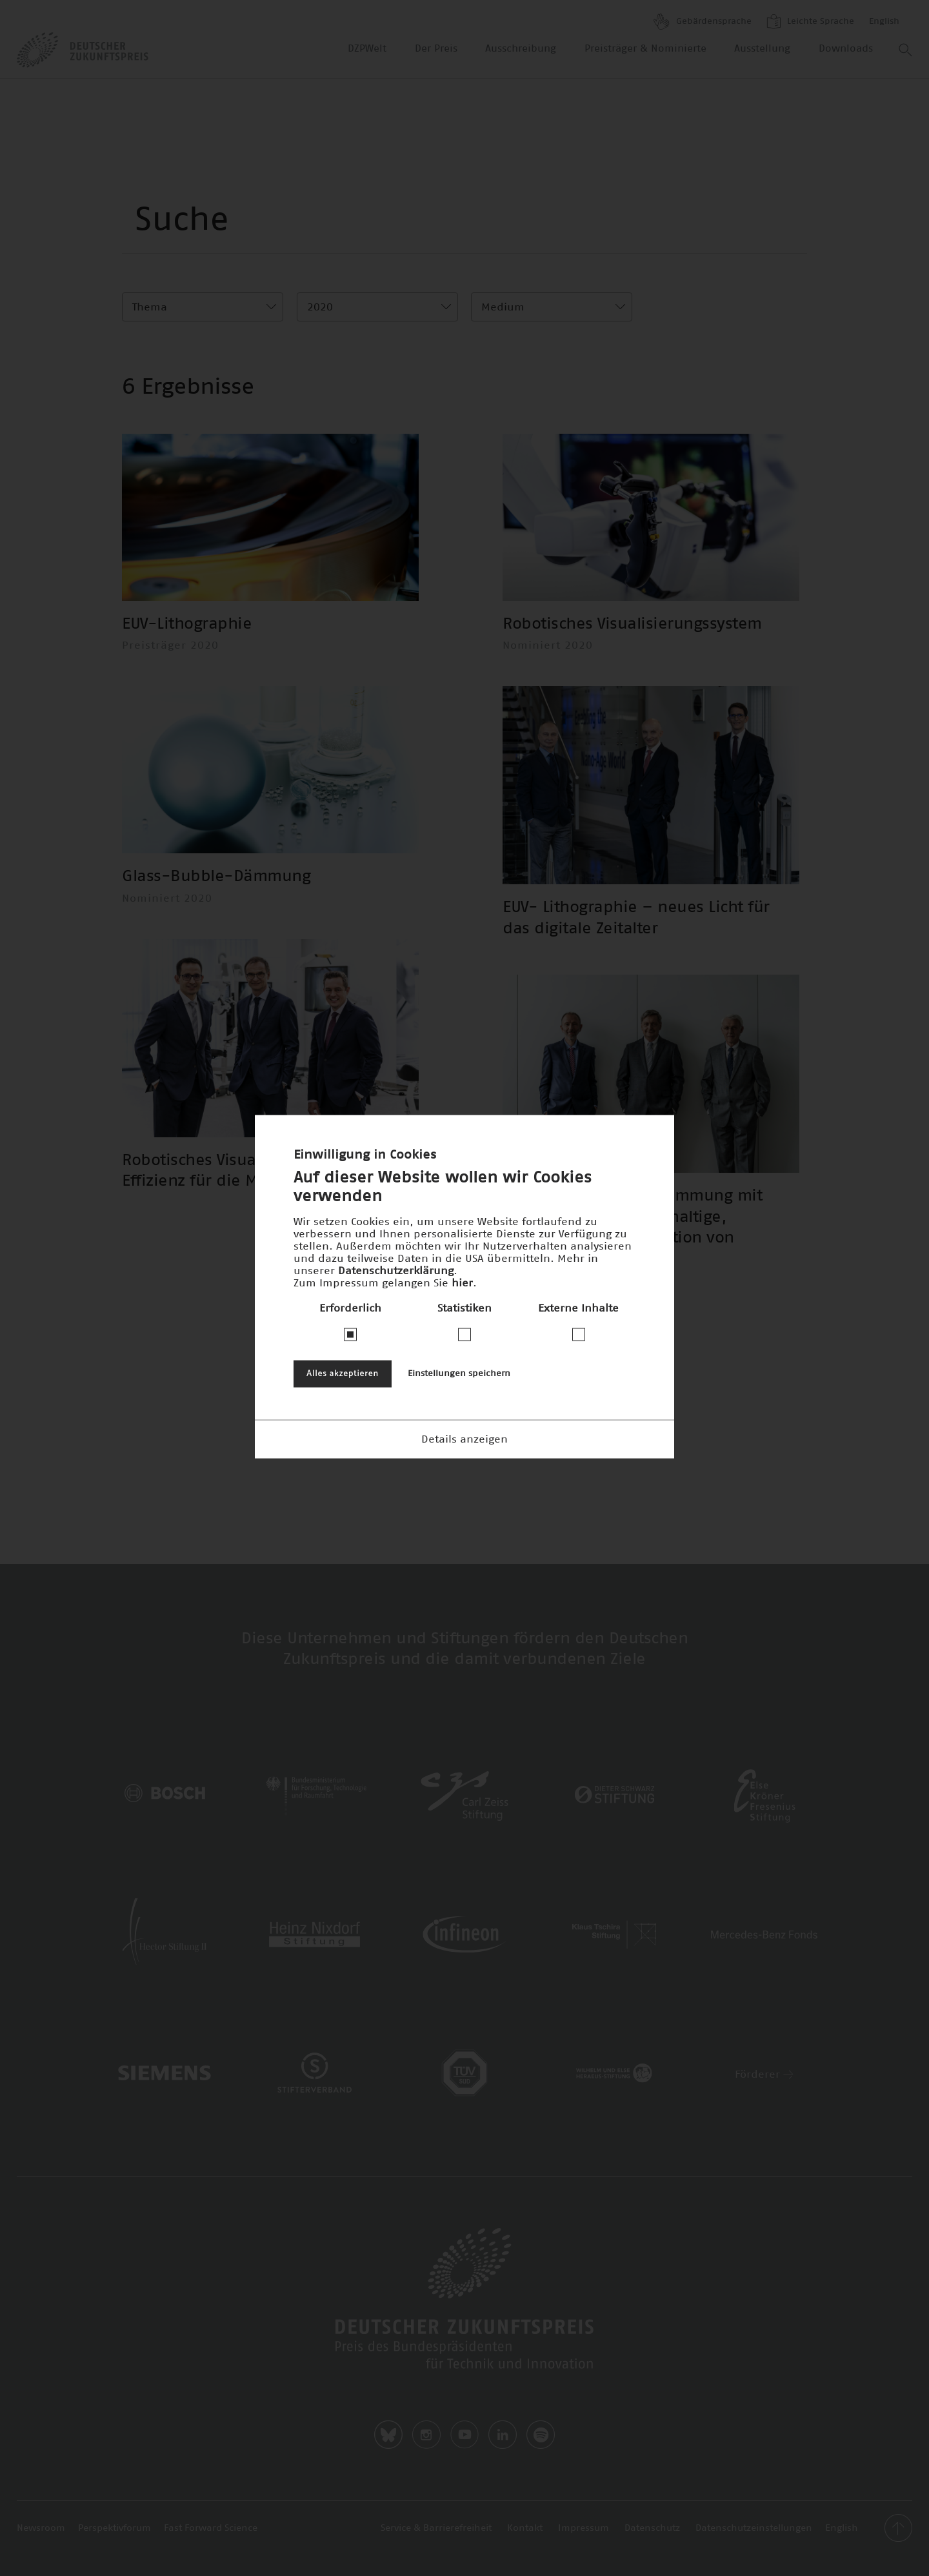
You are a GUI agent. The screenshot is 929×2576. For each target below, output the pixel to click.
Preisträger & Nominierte (645, 49)
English (884, 21)
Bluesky (388, 2434)
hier (462, 1282)
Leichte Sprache (810, 21)
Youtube (464, 2434)
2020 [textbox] (320, 307)
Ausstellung (762, 49)
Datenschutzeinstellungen (753, 2528)
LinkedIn (502, 2434)
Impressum (583, 2528)
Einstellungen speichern (459, 1373)
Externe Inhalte (578, 1308)
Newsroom (41, 2528)
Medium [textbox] (502, 307)
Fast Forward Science (210, 2528)
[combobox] (202, 306)
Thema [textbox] (149, 307)
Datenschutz (652, 2528)
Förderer (764, 2074)
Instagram (426, 2434)
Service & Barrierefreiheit (436, 2528)
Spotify (540, 2434)
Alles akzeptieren (342, 1373)
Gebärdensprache (703, 22)
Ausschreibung (520, 49)
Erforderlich (350, 1308)
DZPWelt (367, 49)
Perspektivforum (114, 2528)
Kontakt (525, 2528)
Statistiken (464, 1308)
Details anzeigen (464, 1439)
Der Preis (436, 49)
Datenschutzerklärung (396, 1270)
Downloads (846, 49)
